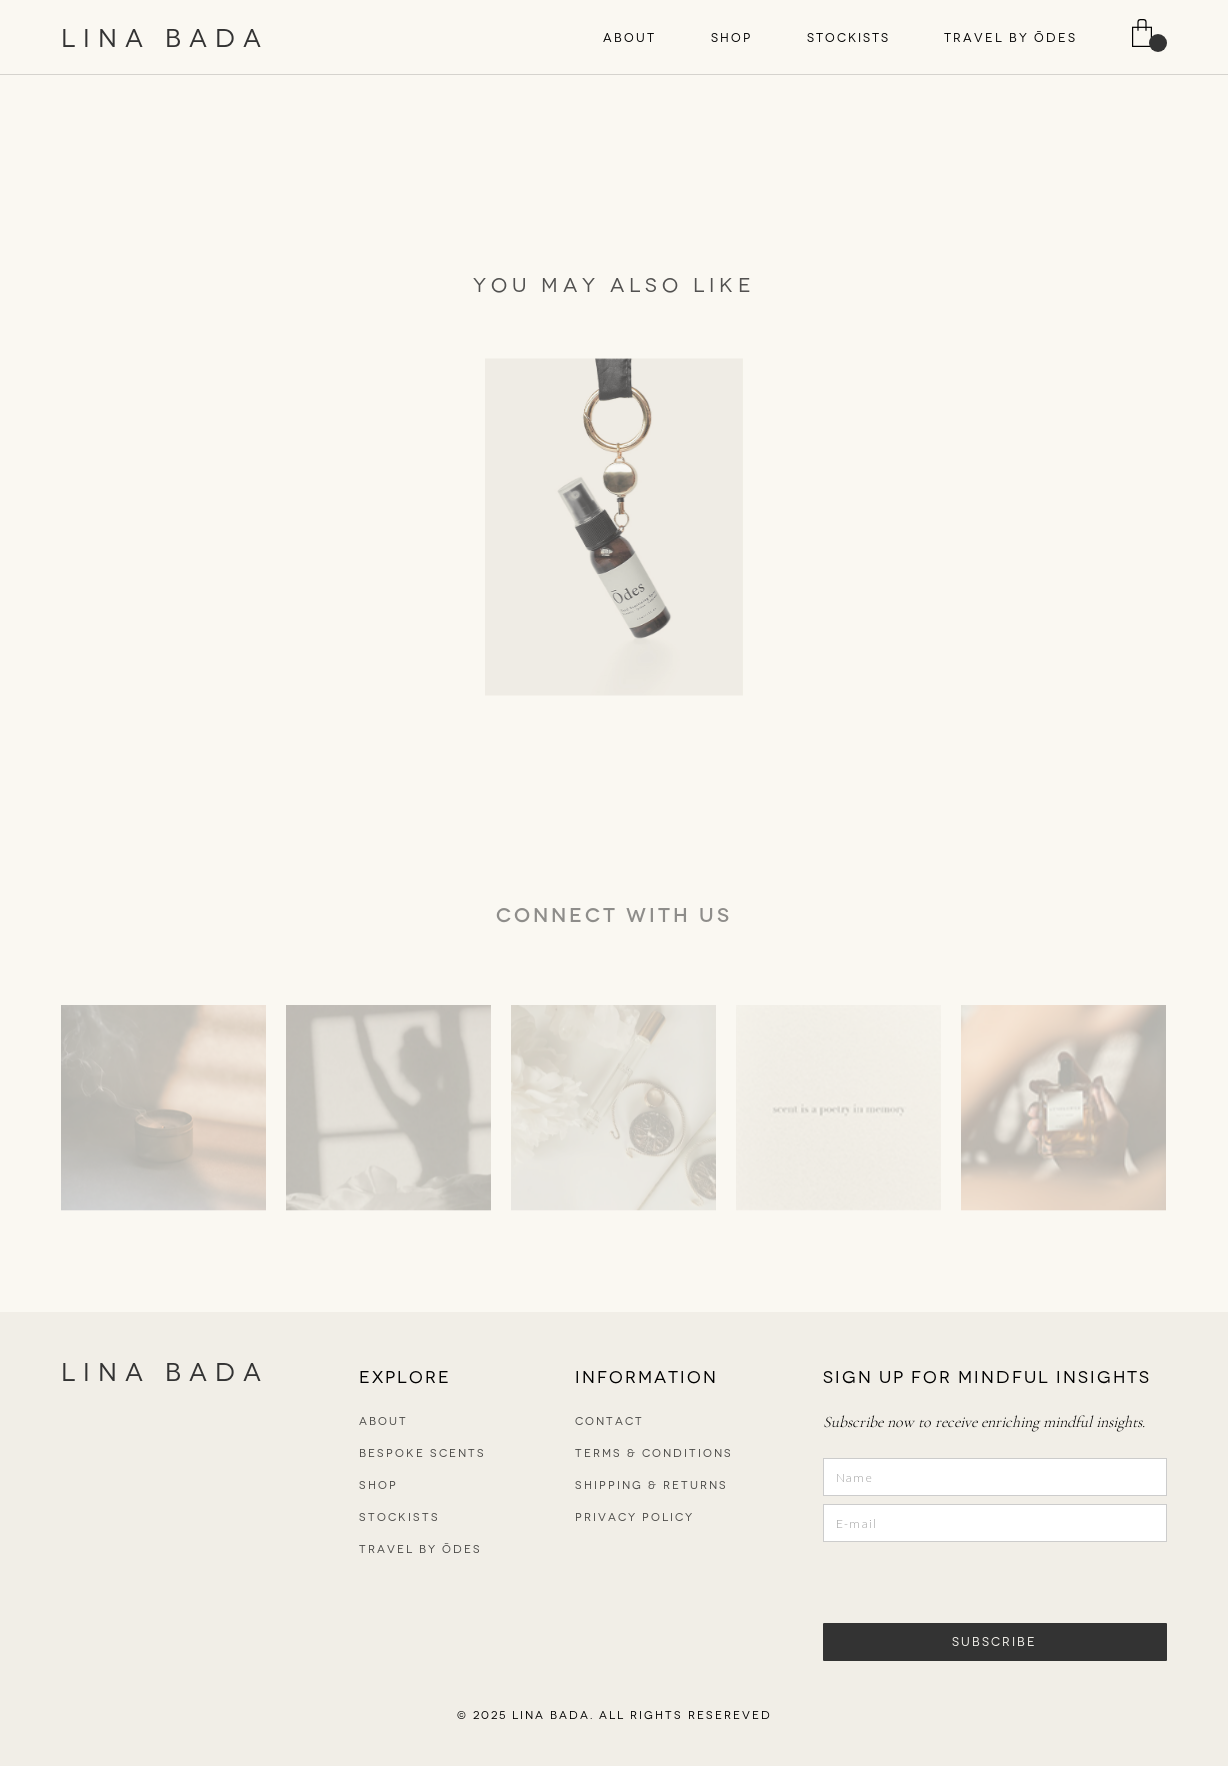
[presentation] (943, 1580)
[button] (629, 38)
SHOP (731, 38)
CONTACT (609, 1421)
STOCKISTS (848, 38)
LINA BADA (165, 38)
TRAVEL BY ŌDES (1010, 38)
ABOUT (629, 38)
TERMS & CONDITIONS (654, 1453)
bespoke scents (422, 1453)
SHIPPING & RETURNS (651, 1485)
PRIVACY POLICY (634, 1517)
